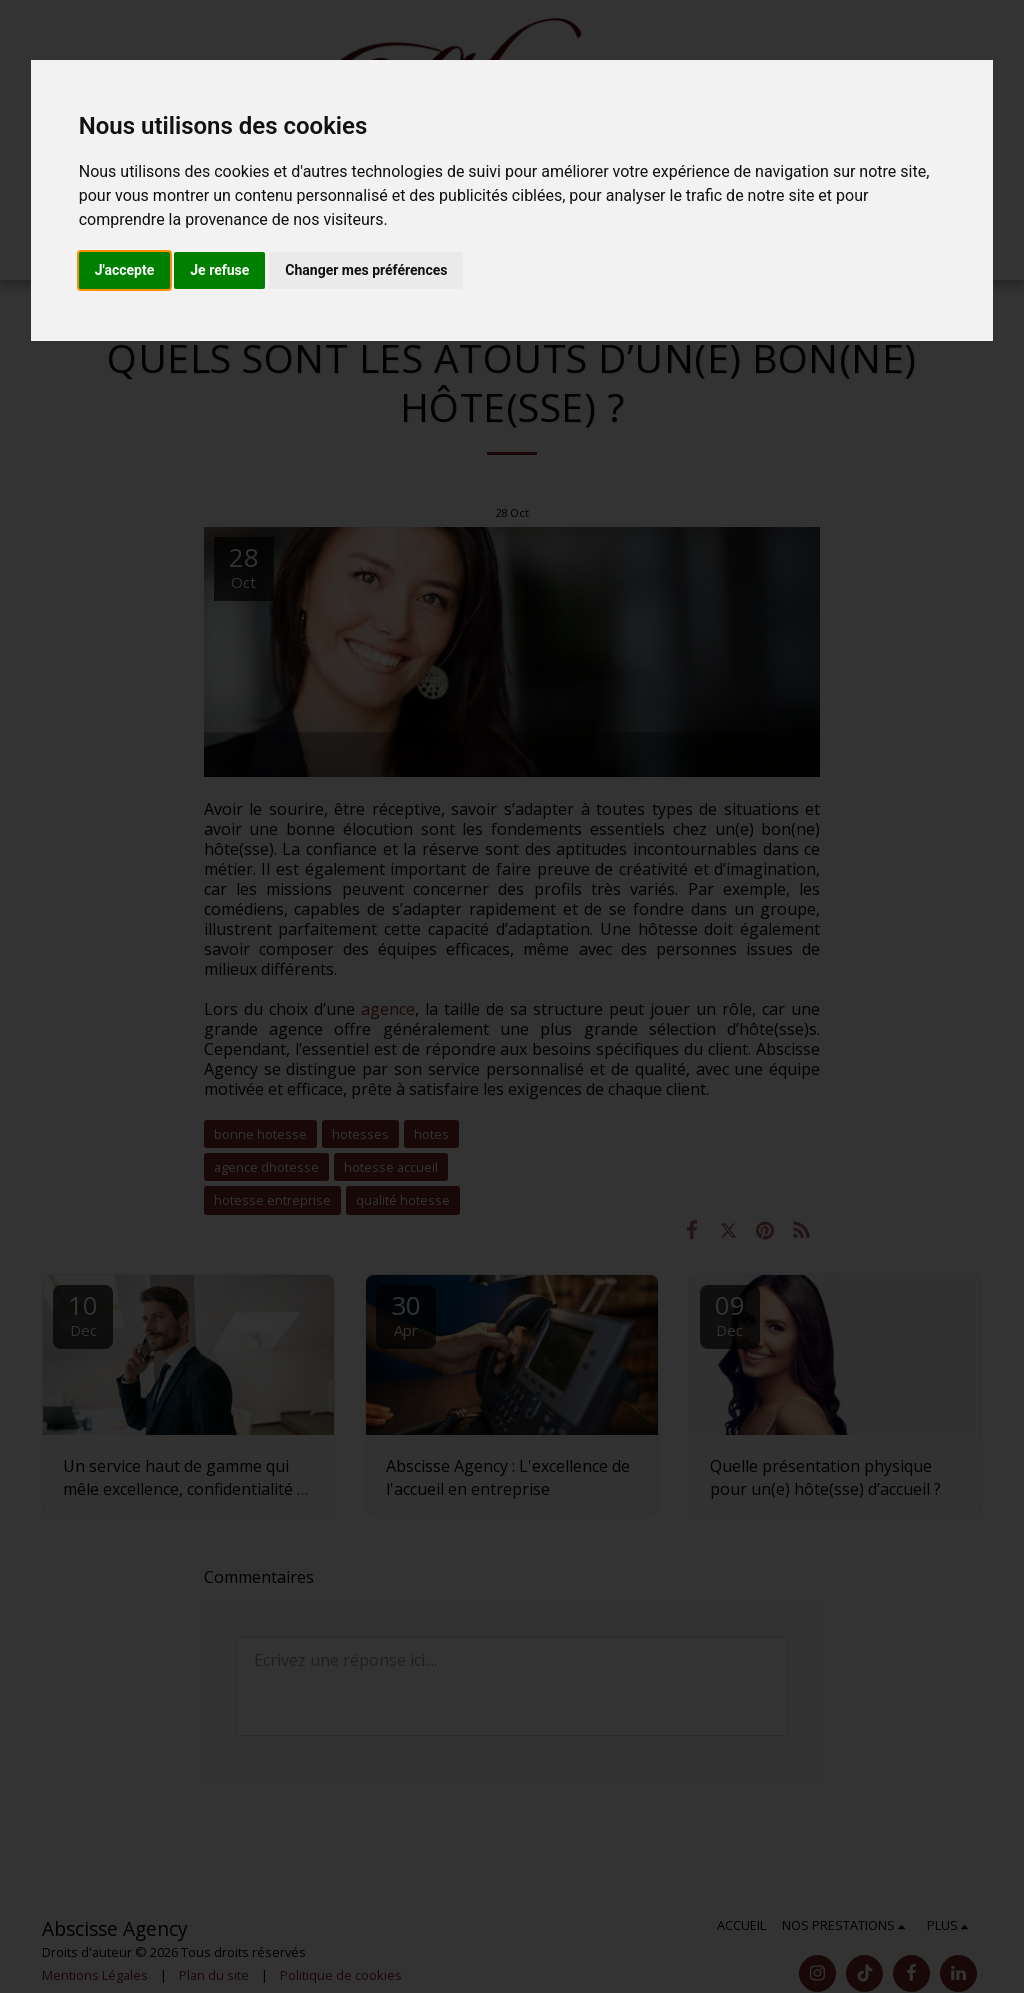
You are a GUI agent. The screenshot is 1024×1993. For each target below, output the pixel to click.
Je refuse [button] (219, 270)
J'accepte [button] (125, 270)
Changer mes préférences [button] (366, 270)
